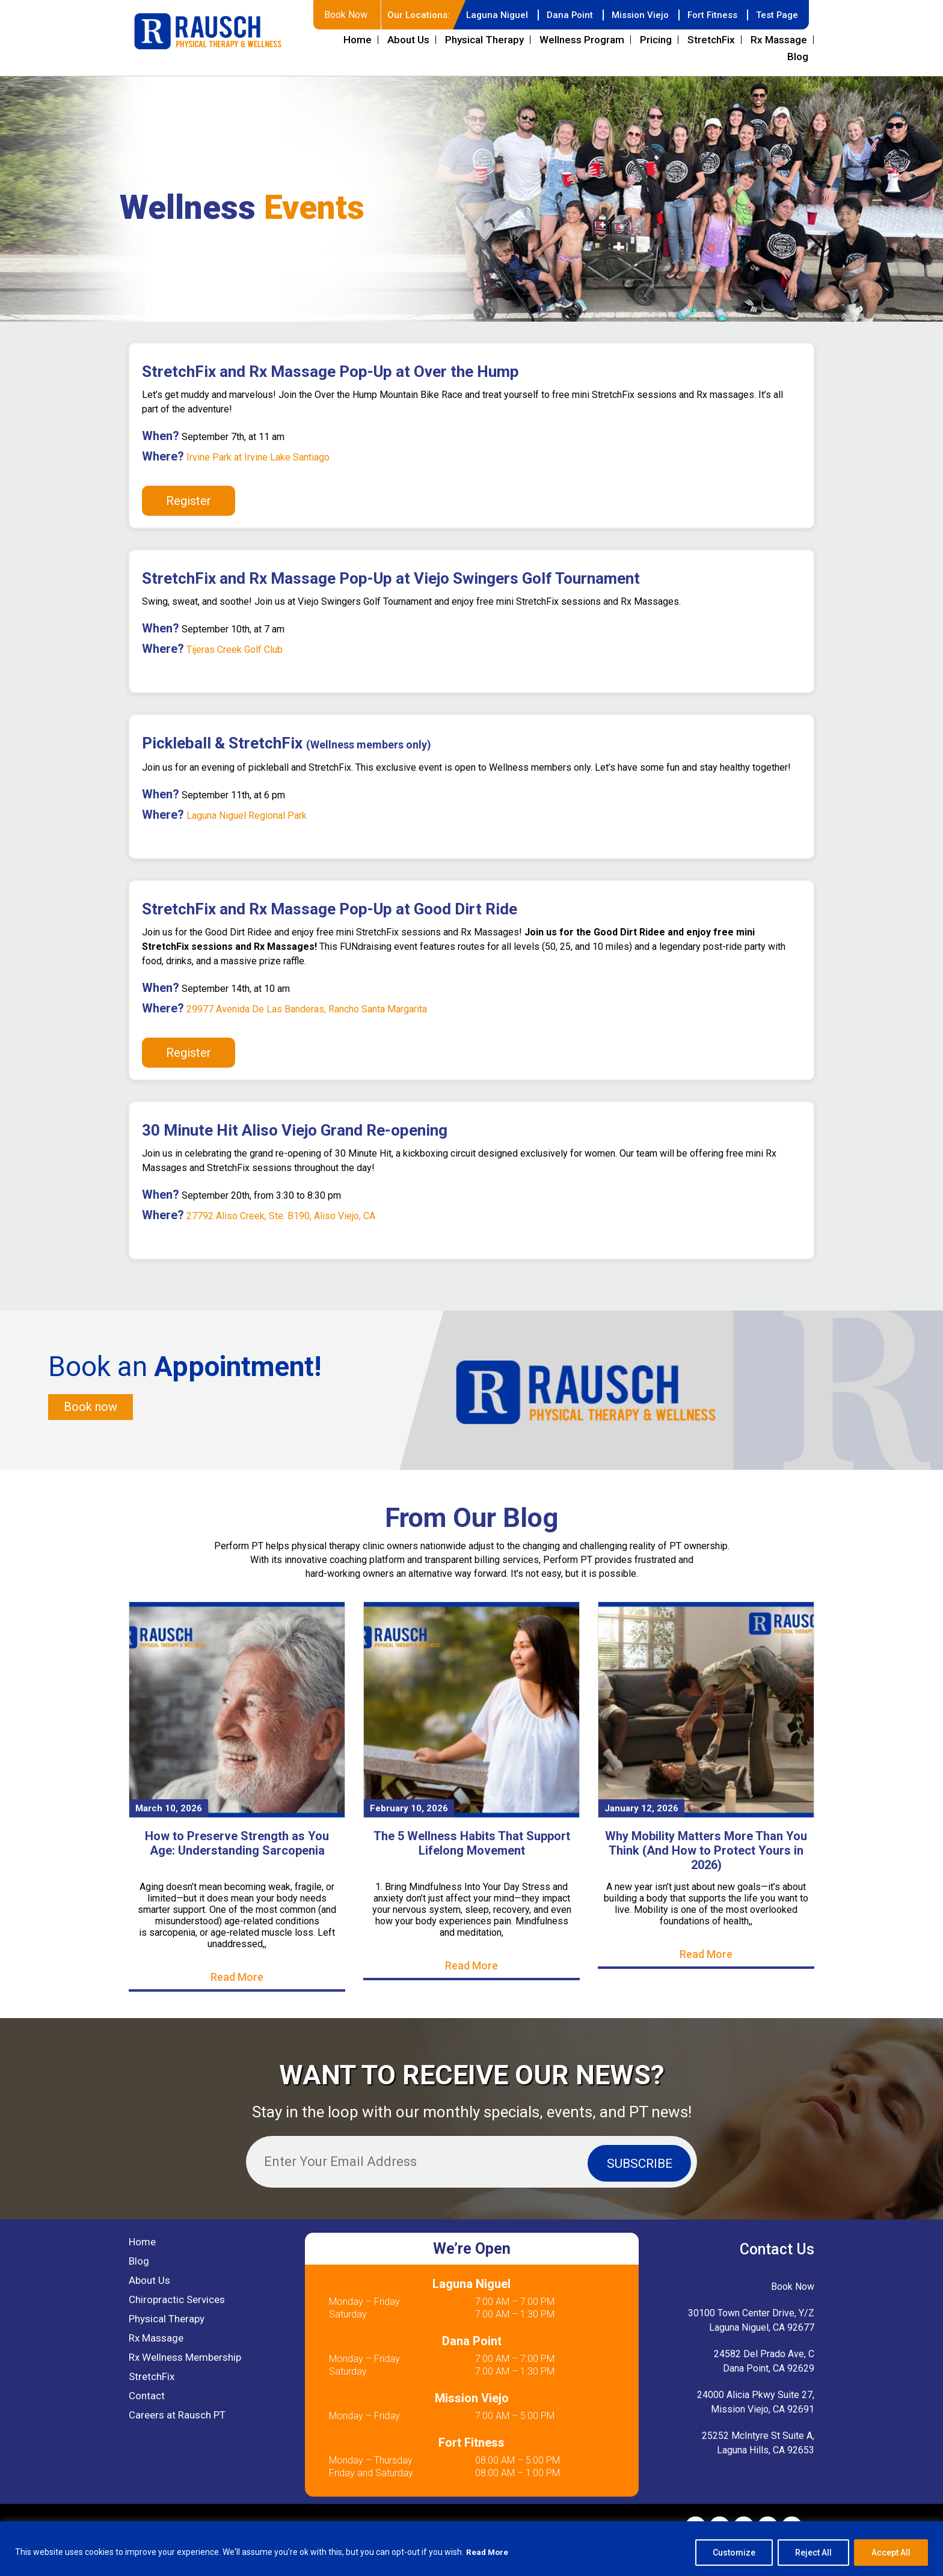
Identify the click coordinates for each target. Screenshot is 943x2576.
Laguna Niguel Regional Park (246, 845)
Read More (488, 2552)
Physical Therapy (484, 69)
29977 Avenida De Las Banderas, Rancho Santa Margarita (306, 1038)
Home (357, 69)
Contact (147, 2427)
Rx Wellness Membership (185, 2388)
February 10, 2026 (409, 1839)
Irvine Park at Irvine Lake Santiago (257, 486)
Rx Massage (779, 69)
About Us (408, 69)
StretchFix (711, 69)
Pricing (656, 69)
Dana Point (560, 44)
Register (188, 530)
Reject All (813, 2552)
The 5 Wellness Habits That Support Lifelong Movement (471, 1873)
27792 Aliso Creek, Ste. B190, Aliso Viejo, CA (280, 1245)
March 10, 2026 (168, 1839)
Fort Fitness (708, 44)
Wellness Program (581, 69)
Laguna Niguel (486, 44)
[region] (471, 2548)
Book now (90, 1437)
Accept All (891, 2552)
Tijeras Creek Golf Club (233, 679)
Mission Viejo (633, 44)
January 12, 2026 (641, 1839)
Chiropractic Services (177, 2331)
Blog (797, 86)
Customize (734, 2552)
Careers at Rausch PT (177, 2446)
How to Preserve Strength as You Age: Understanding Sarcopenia (237, 1873)
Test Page (776, 44)
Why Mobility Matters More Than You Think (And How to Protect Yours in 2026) (706, 1881)
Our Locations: (405, 44)
